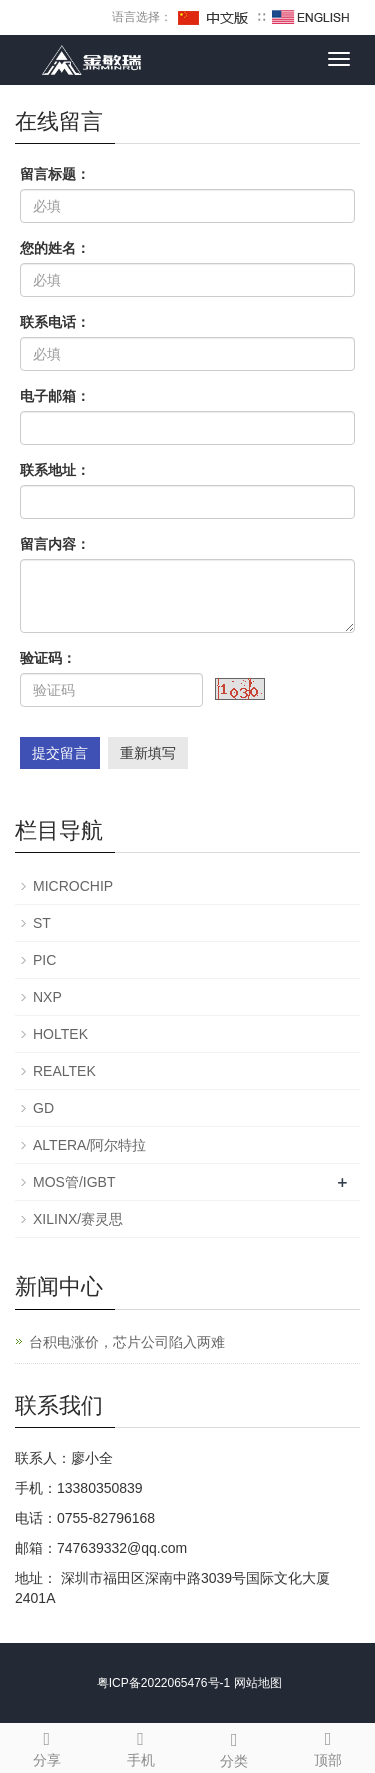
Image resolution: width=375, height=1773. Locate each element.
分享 (47, 1746)
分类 (235, 1747)
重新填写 (148, 753)
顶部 (328, 1746)
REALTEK (64, 1071)
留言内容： (55, 544)
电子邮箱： (55, 396)
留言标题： (55, 174)
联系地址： (55, 470)
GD (43, 1108)
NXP (47, 997)
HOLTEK (60, 1034)
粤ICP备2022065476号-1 (163, 1683)
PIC (44, 960)
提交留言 (60, 753)
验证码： (48, 658)
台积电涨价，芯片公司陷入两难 (127, 1342)
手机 (141, 1746)
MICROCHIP (73, 886)
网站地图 (258, 1683)
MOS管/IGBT (74, 1182)
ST (42, 923)
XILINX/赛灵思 (78, 1219)
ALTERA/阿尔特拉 (89, 1145)
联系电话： (55, 322)
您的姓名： (55, 248)
